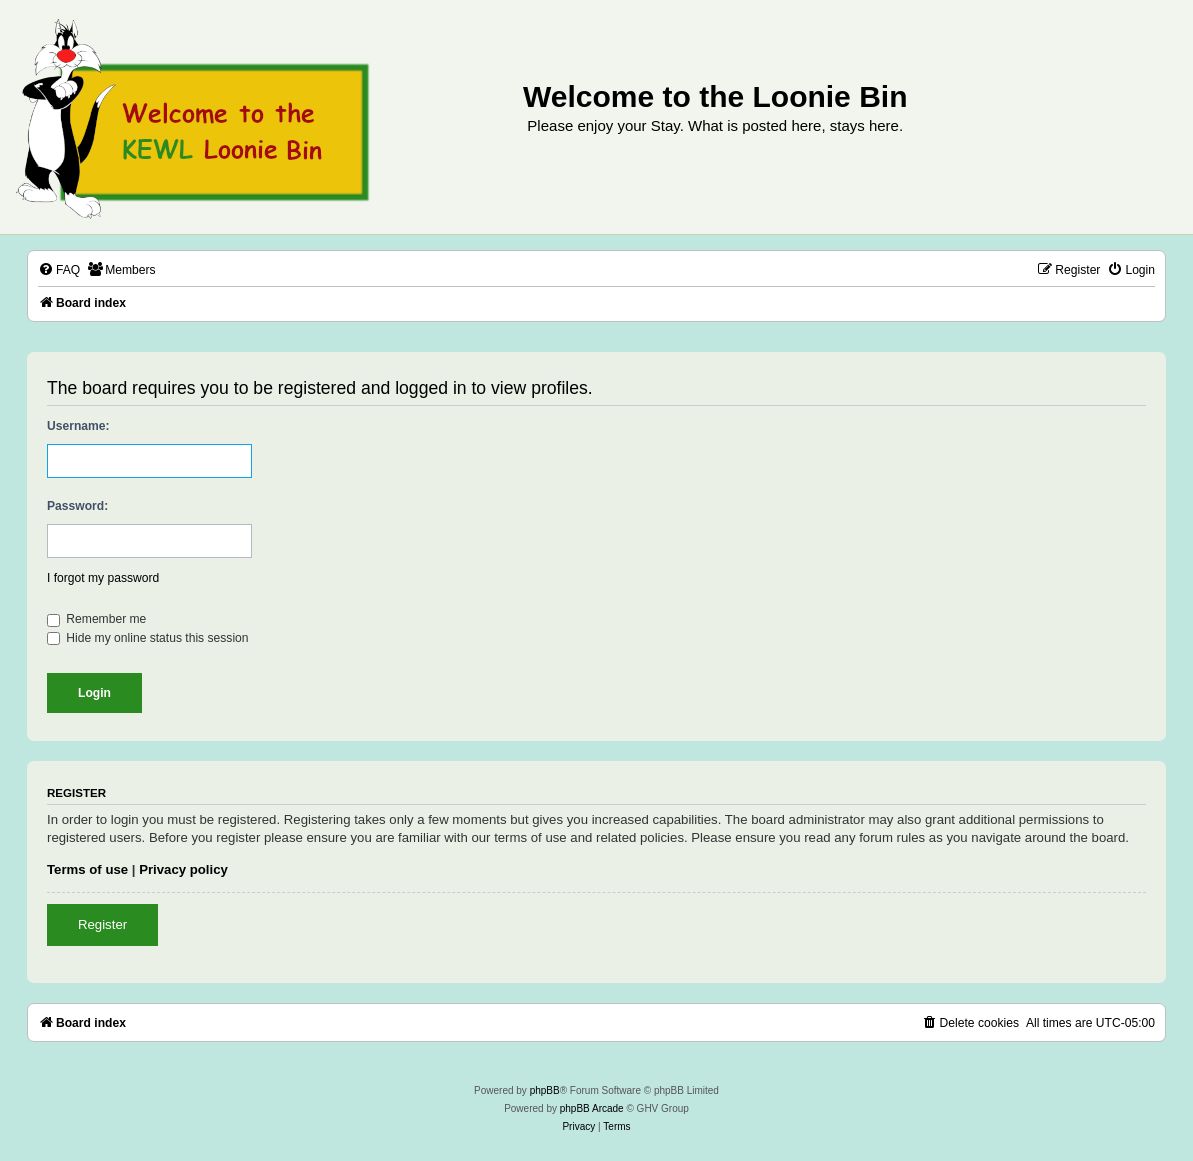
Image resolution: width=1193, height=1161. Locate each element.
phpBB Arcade (592, 1108)
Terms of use (87, 869)
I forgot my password (103, 578)
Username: (78, 426)
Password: (77, 506)
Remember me (96, 619)
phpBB (545, 1090)
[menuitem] (59, 270)
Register (102, 924)
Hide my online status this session (148, 638)
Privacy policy (183, 869)
